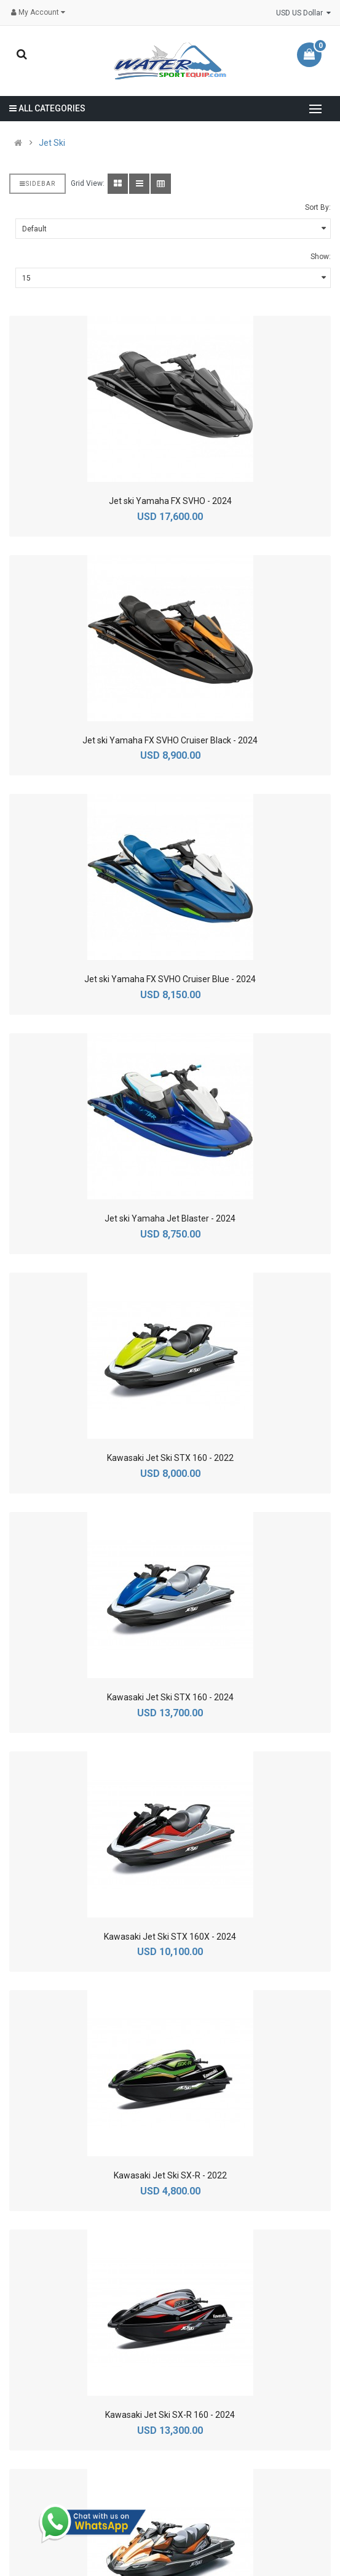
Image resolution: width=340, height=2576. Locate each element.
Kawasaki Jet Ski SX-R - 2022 (170, 2175)
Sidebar (37, 183)
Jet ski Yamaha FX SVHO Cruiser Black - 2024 (170, 740)
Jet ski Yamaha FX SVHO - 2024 (170, 501)
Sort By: (318, 207)
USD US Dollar (303, 13)
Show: (320, 256)
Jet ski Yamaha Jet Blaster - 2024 (170, 1218)
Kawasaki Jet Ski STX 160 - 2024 (170, 1697)
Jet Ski (52, 142)
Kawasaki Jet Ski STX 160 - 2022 (170, 1458)
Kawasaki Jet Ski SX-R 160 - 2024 (170, 2415)
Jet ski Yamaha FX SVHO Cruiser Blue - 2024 (170, 979)
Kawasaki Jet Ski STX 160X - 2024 (170, 1937)
